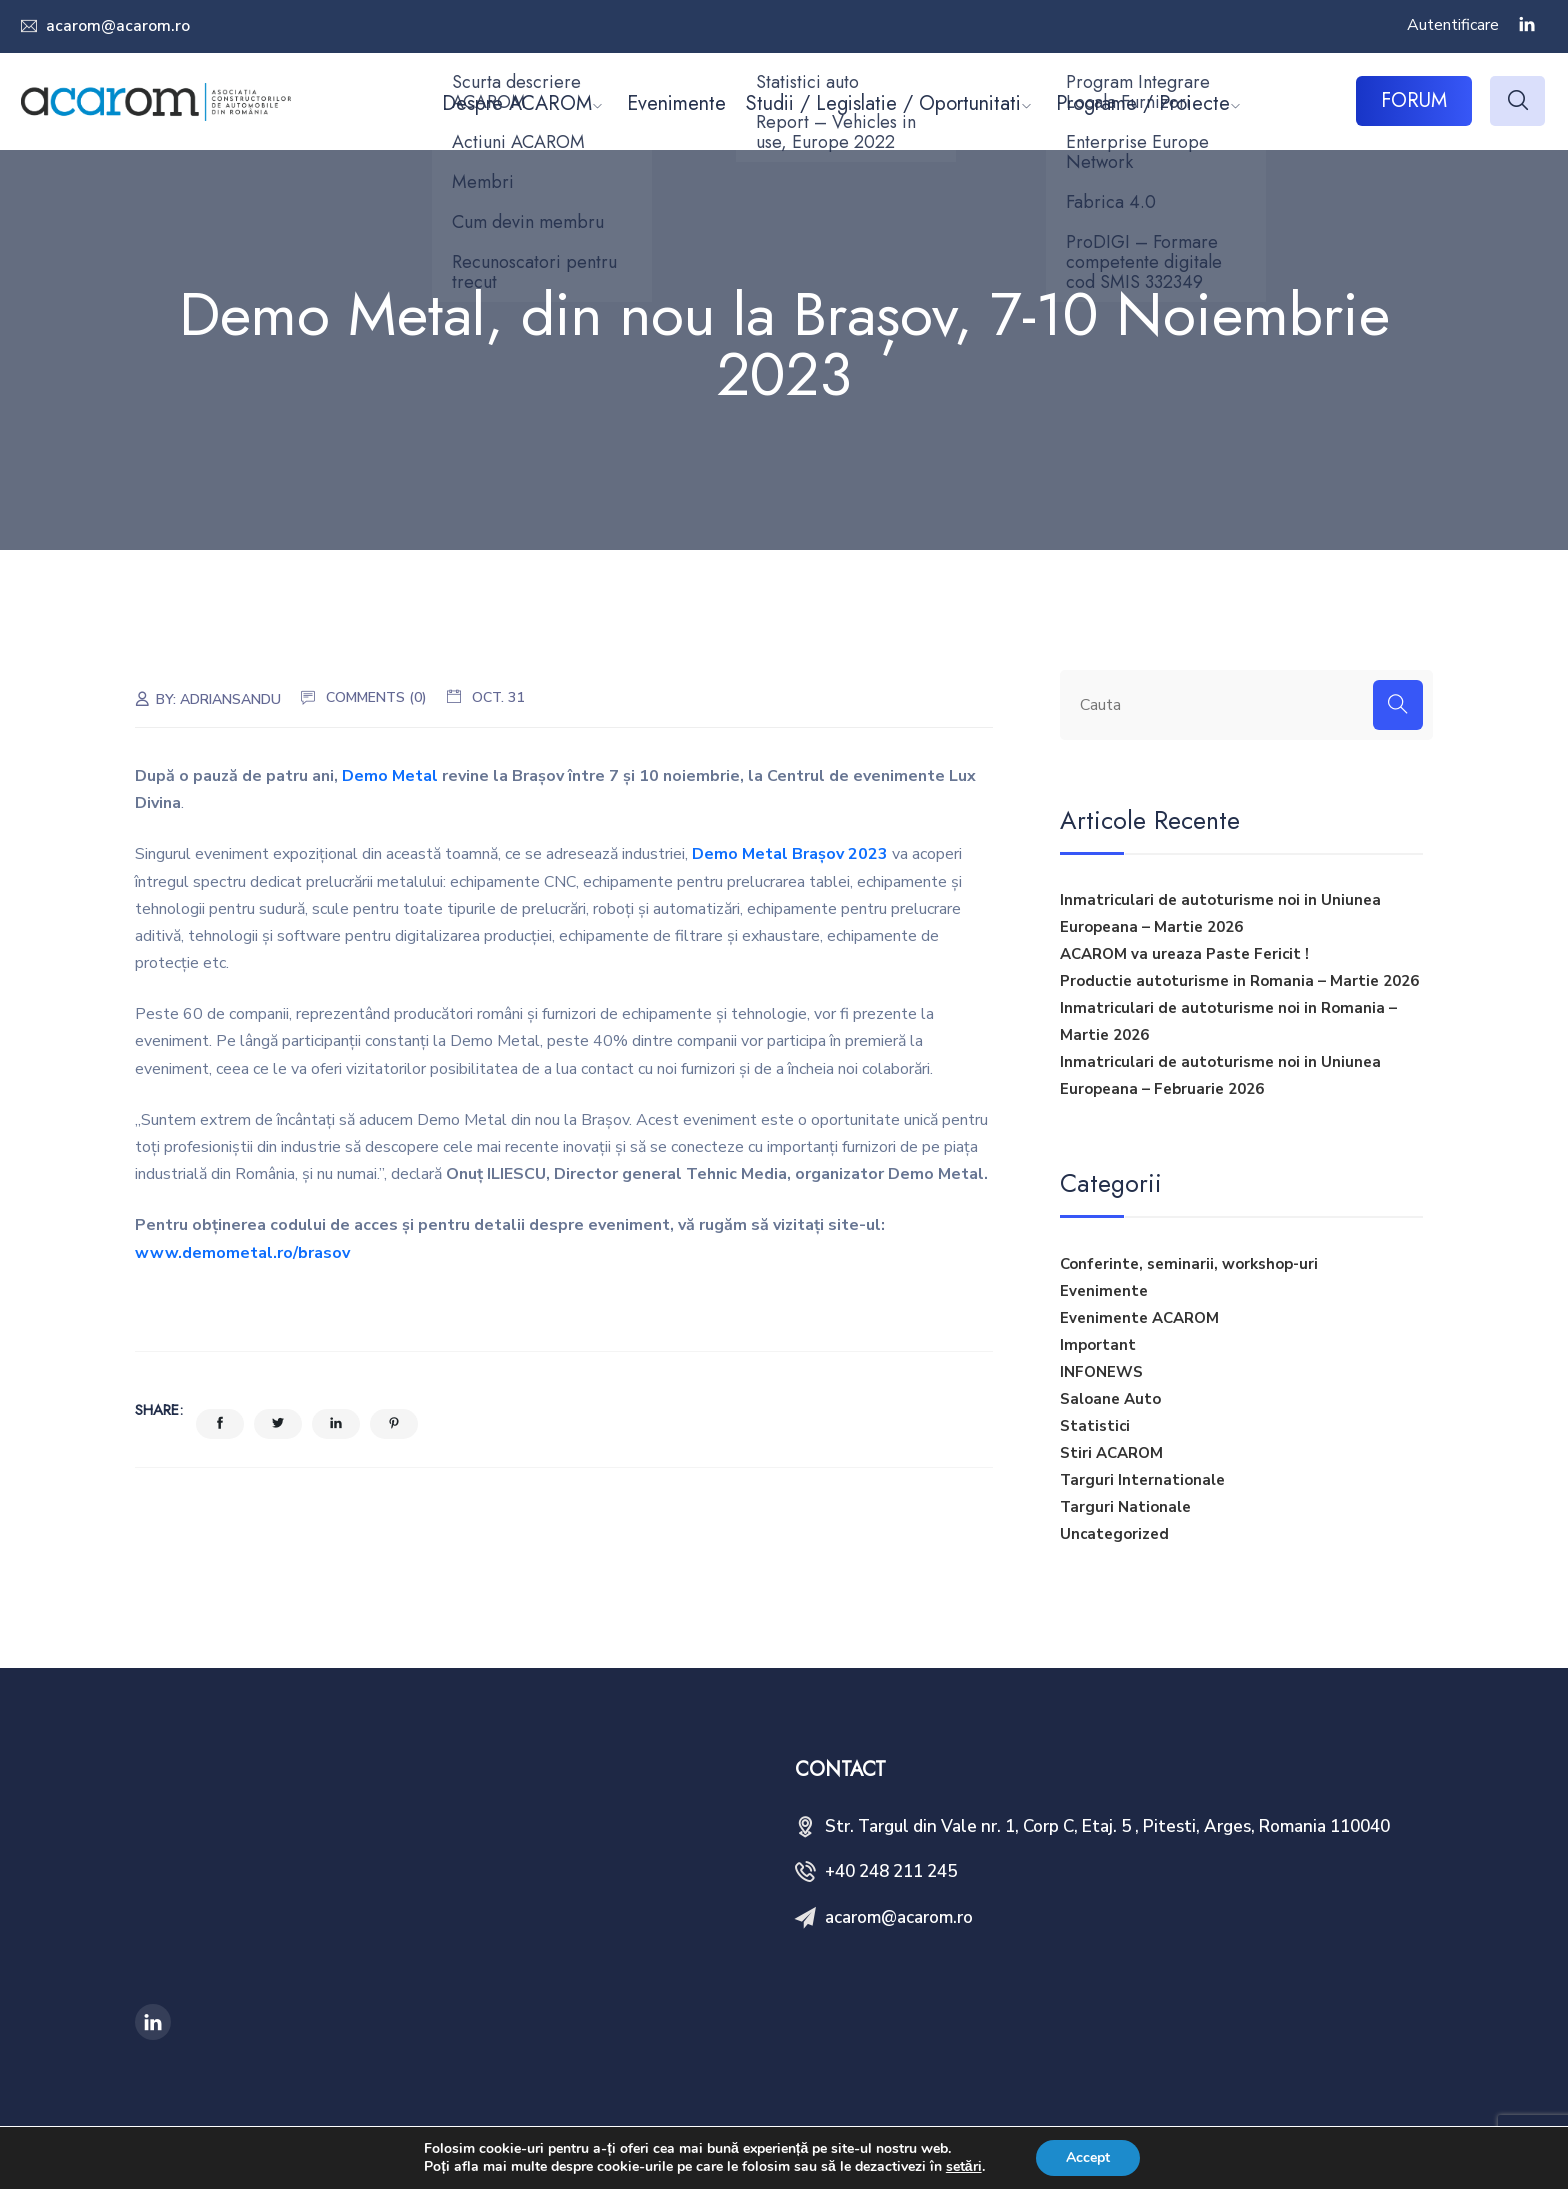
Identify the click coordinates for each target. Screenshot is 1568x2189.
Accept (1088, 2157)
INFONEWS (1101, 1372)
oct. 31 (498, 697)
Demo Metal (390, 776)
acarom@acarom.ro (116, 26)
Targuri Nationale (1125, 1507)
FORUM (1414, 100)
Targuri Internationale (1142, 1480)
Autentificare (1453, 25)
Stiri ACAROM (1111, 1453)
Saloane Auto (1110, 1399)
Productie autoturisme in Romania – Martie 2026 (1239, 981)
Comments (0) (376, 697)
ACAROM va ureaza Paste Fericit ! (1184, 954)
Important (1098, 1345)
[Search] (1398, 705)
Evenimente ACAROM (1139, 1318)
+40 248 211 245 (891, 1871)
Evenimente (676, 103)
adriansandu (230, 699)
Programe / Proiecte (1143, 103)
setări (964, 2167)
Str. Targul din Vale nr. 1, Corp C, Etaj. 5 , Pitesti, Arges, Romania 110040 (1107, 1826)
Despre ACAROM (517, 103)
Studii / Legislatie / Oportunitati (883, 103)
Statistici (1095, 1426)
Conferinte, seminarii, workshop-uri (1189, 1264)
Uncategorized (1114, 1534)
